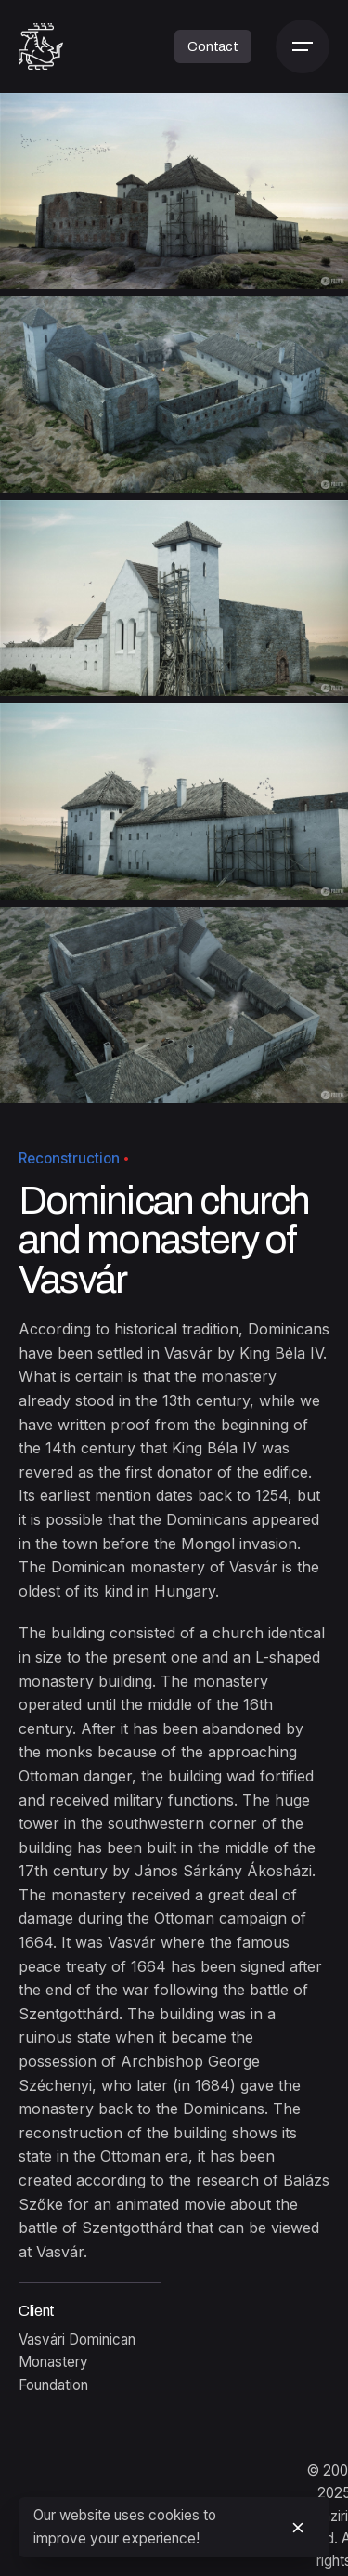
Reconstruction (69, 1158)
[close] (298, 2527)
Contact (212, 46)
